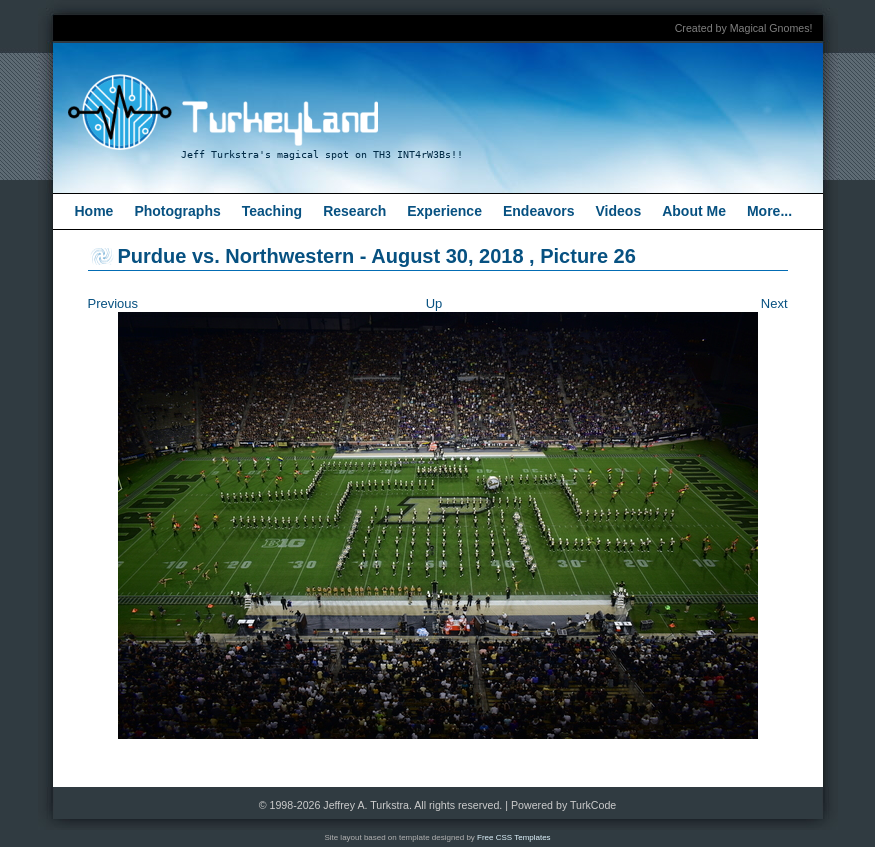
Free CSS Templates (514, 837)
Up (434, 303)
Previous (113, 303)
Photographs (177, 211)
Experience (444, 211)
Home (94, 211)
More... (769, 211)
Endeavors (539, 211)
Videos (619, 211)
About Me (694, 211)
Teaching (272, 211)
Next (774, 303)
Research (354, 211)
